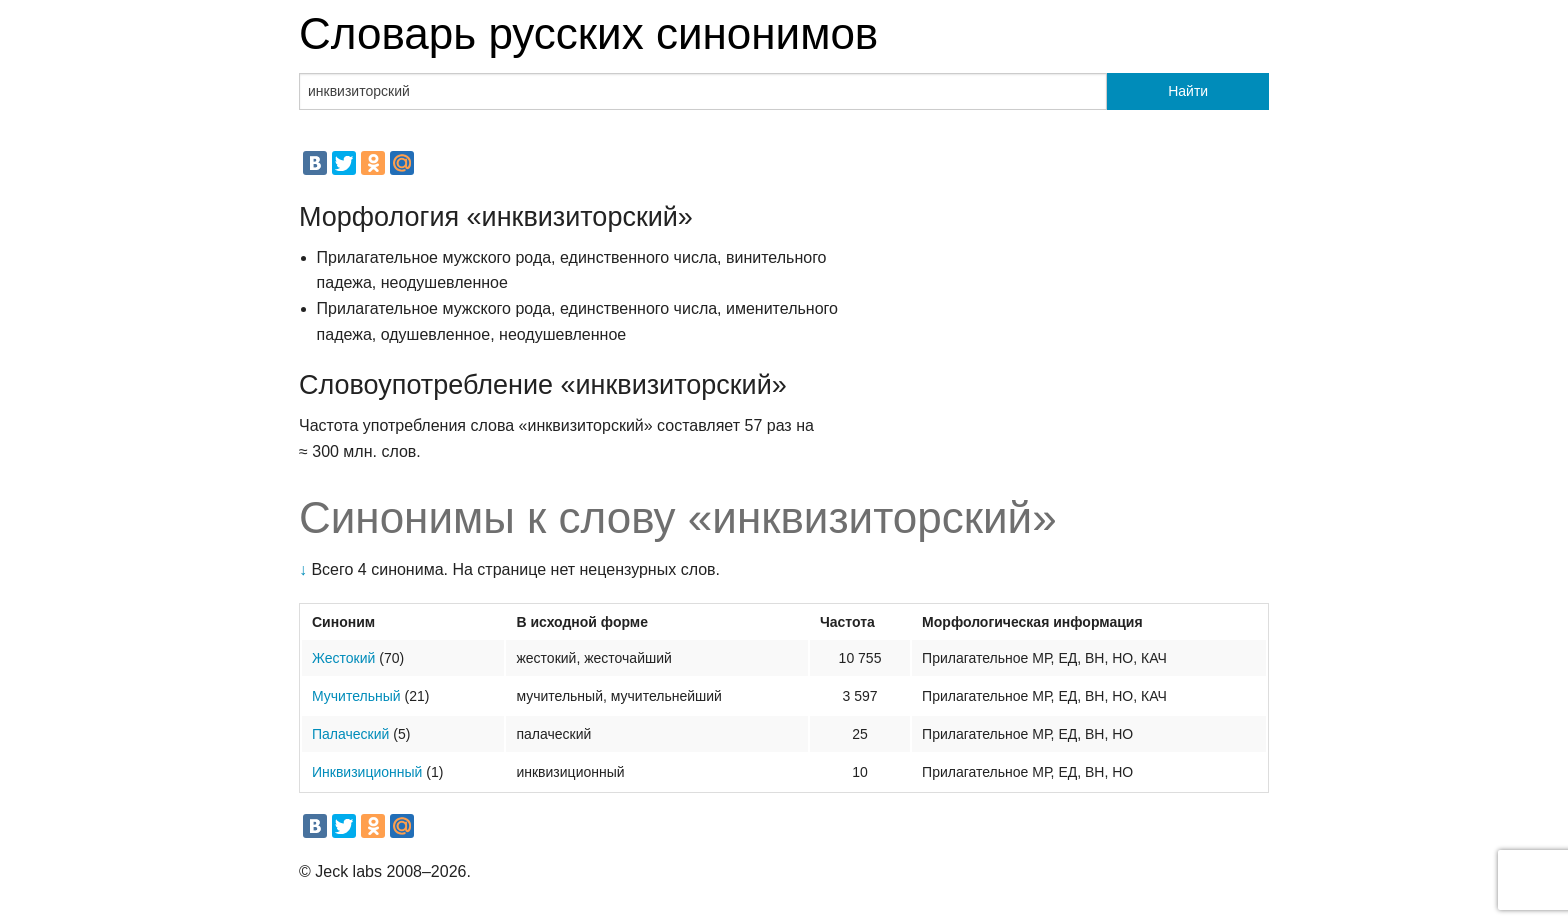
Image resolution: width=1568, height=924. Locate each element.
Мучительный (356, 696)
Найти (1188, 91)
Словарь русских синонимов (588, 33)
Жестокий (343, 658)
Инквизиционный (367, 772)
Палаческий (350, 734)
